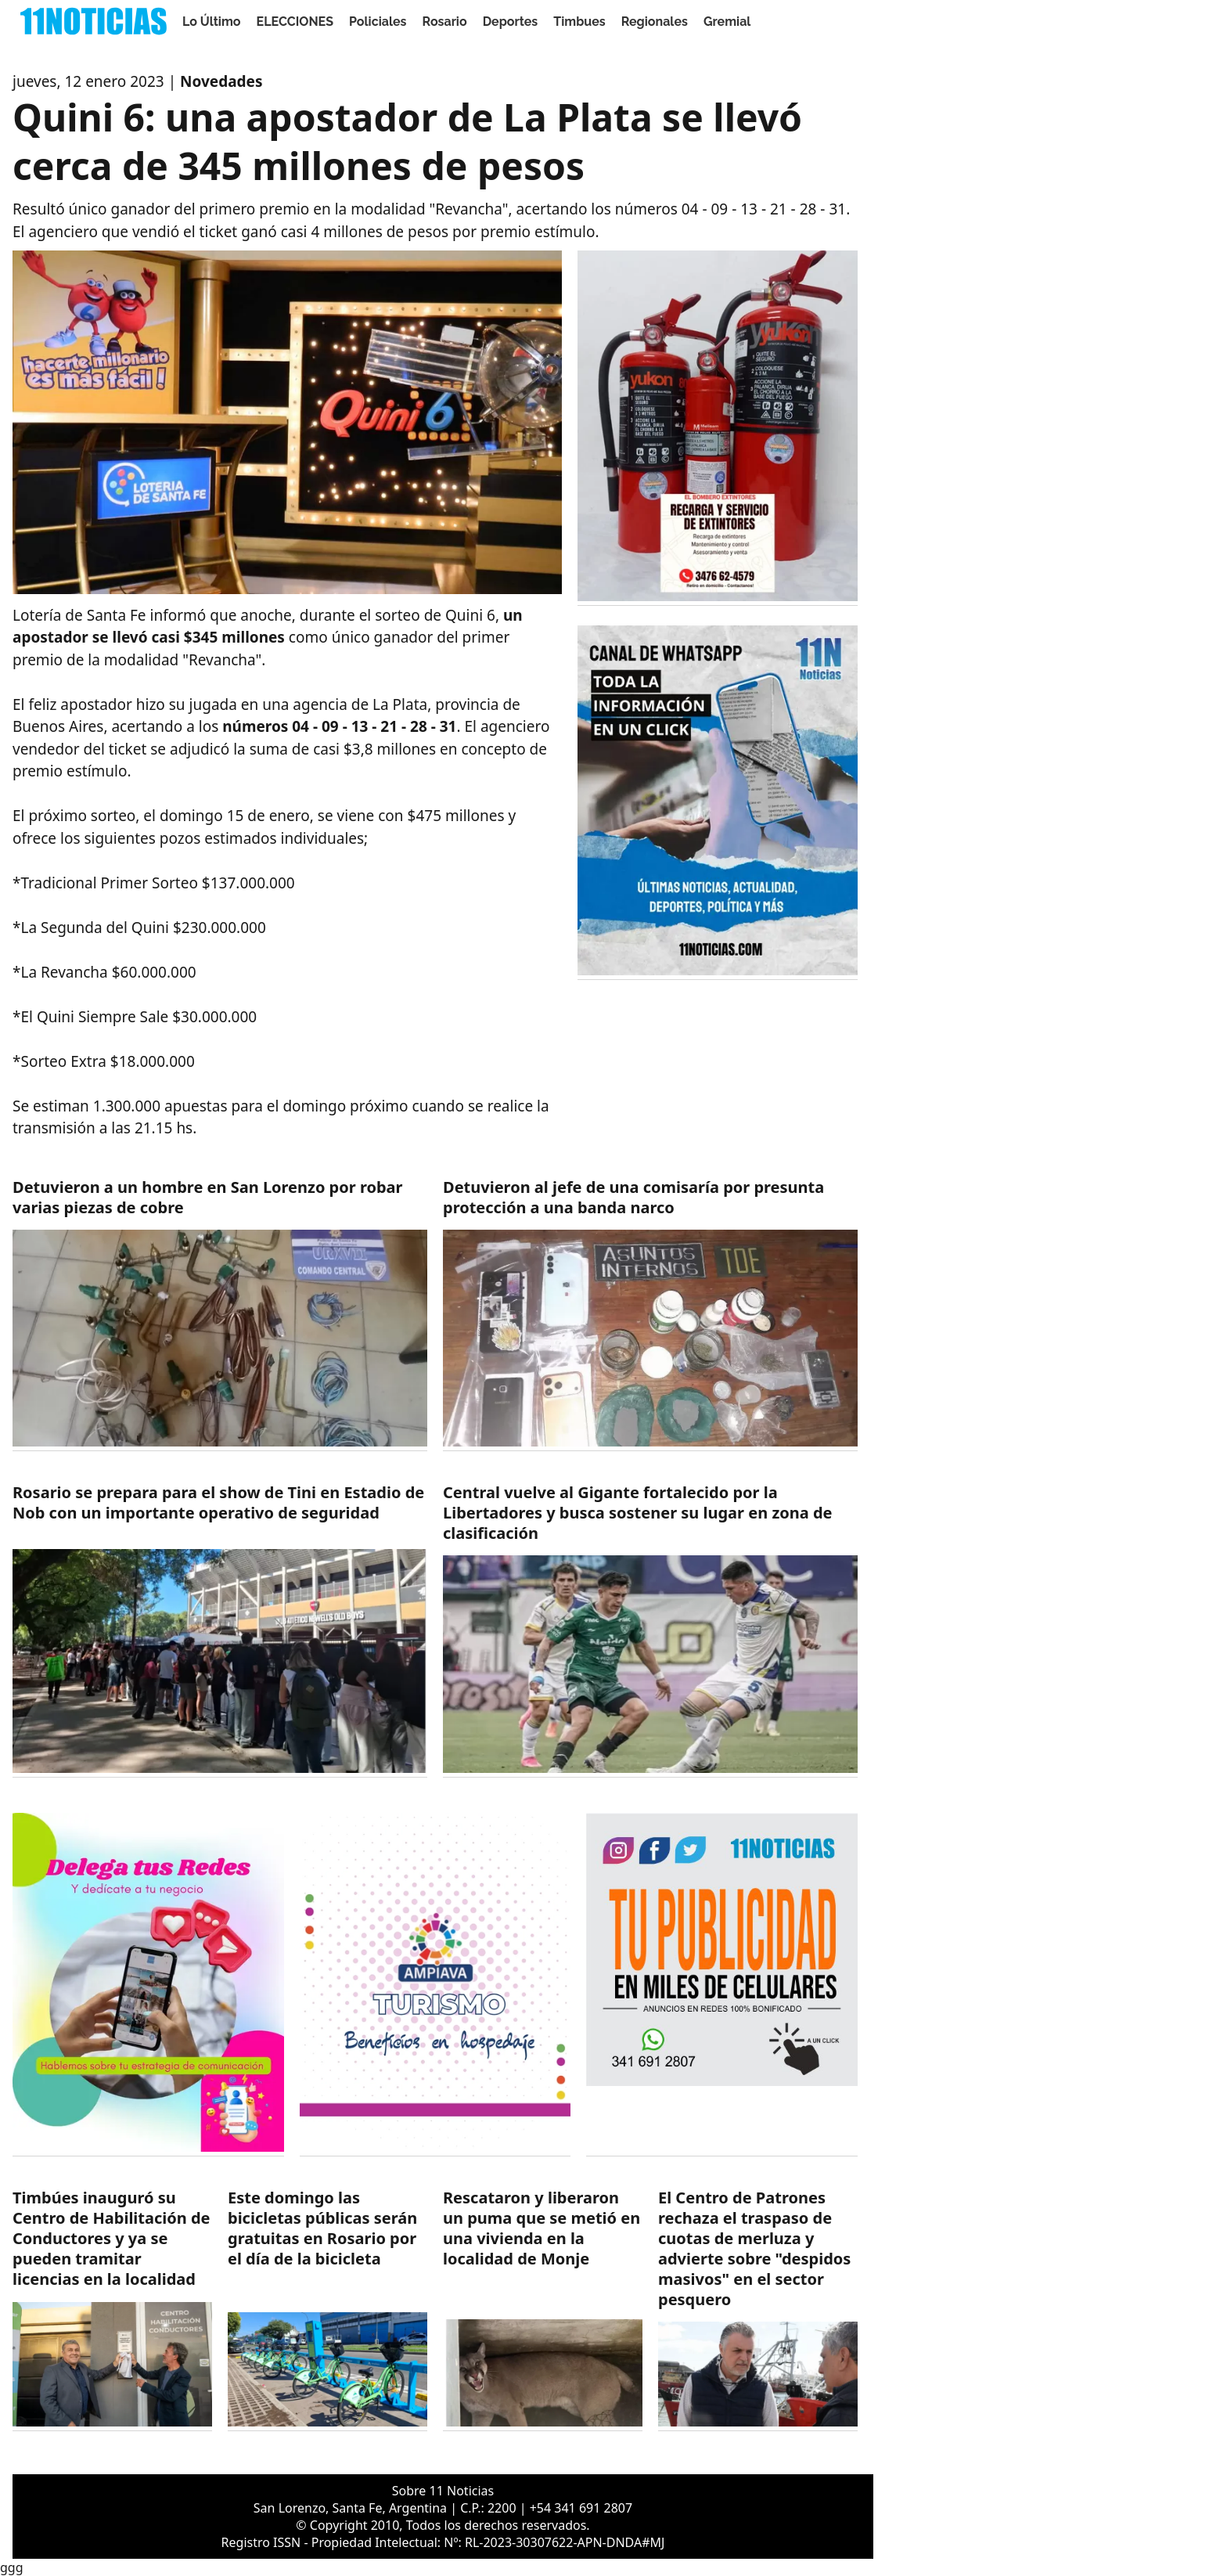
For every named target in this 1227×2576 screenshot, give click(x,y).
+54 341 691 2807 (581, 2508)
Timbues (579, 21)
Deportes (510, 21)
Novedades (221, 81)
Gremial (727, 21)
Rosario (445, 21)
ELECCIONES (295, 21)
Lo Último (211, 21)
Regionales (654, 21)
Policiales (378, 21)
